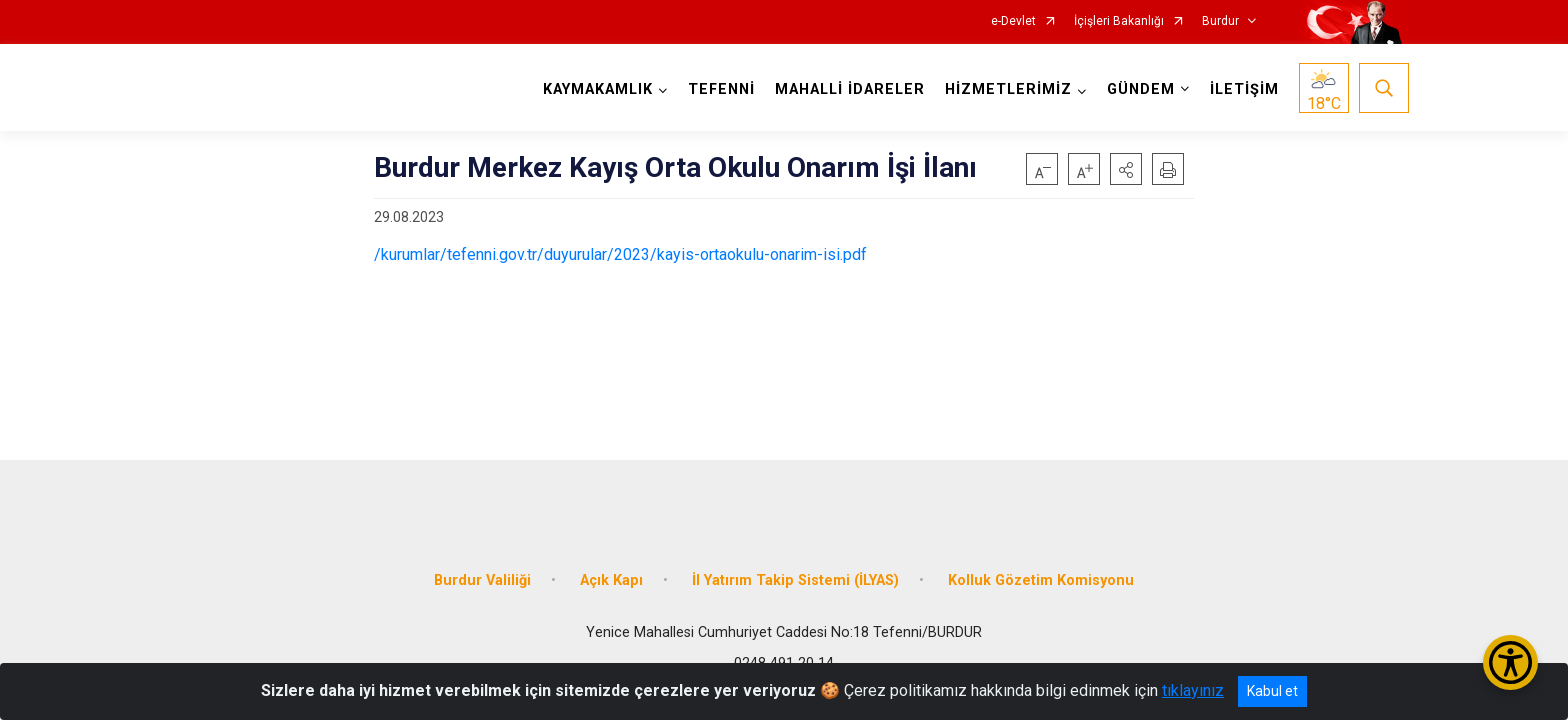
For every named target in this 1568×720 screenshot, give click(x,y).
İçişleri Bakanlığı (1119, 21)
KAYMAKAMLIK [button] (596, 89)
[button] (1126, 169)
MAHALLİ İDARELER (848, 89)
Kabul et (1272, 691)
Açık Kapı (611, 572)
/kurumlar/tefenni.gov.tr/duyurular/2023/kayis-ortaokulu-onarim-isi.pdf (620, 254)
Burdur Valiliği (482, 572)
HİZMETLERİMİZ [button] (1006, 89)
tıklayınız (1193, 690)
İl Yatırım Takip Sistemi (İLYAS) (795, 572)
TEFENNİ (719, 89)
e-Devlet (1013, 21)
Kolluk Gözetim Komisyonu (1041, 572)
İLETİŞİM (1242, 89)
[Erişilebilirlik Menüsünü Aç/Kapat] (1510, 662)
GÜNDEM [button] (1139, 89)
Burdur (1220, 21)
